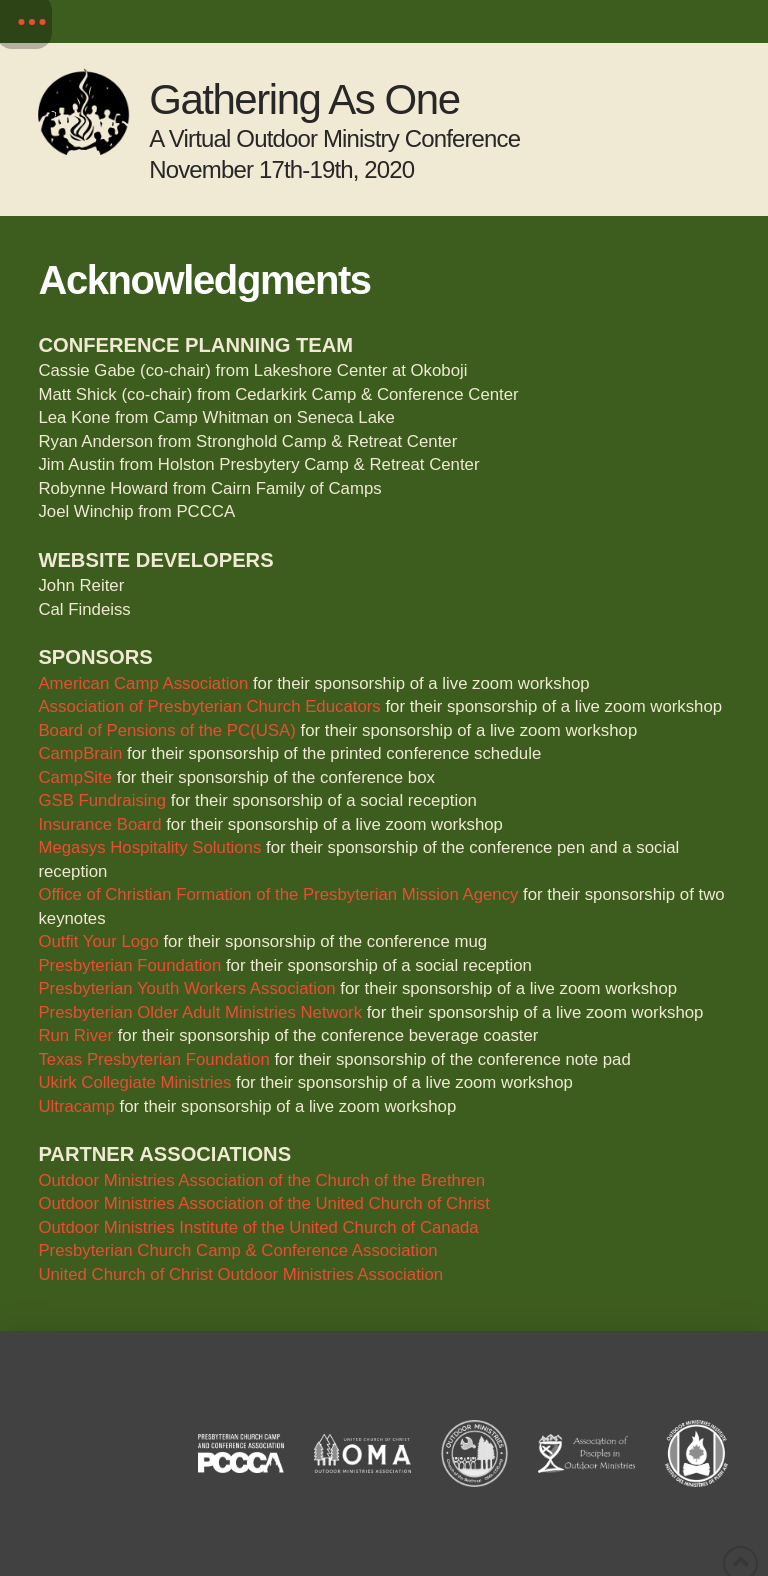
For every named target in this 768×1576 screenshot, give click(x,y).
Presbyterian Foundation (129, 965)
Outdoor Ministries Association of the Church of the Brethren (261, 1180)
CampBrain (80, 753)
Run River (75, 1035)
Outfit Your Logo (98, 941)
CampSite (75, 777)
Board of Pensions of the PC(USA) (166, 730)
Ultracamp (76, 1106)
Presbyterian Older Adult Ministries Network (200, 1012)
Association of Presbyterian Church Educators (209, 706)
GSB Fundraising (102, 800)
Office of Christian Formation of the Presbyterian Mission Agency (278, 894)
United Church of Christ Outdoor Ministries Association (240, 1274)
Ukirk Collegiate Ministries (134, 1082)
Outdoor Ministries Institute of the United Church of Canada (258, 1227)
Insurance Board (99, 824)
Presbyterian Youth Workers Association (186, 988)
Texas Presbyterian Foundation (153, 1059)
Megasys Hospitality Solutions (149, 847)
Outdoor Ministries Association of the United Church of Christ (263, 1203)
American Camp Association (143, 683)
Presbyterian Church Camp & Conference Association (237, 1250)
